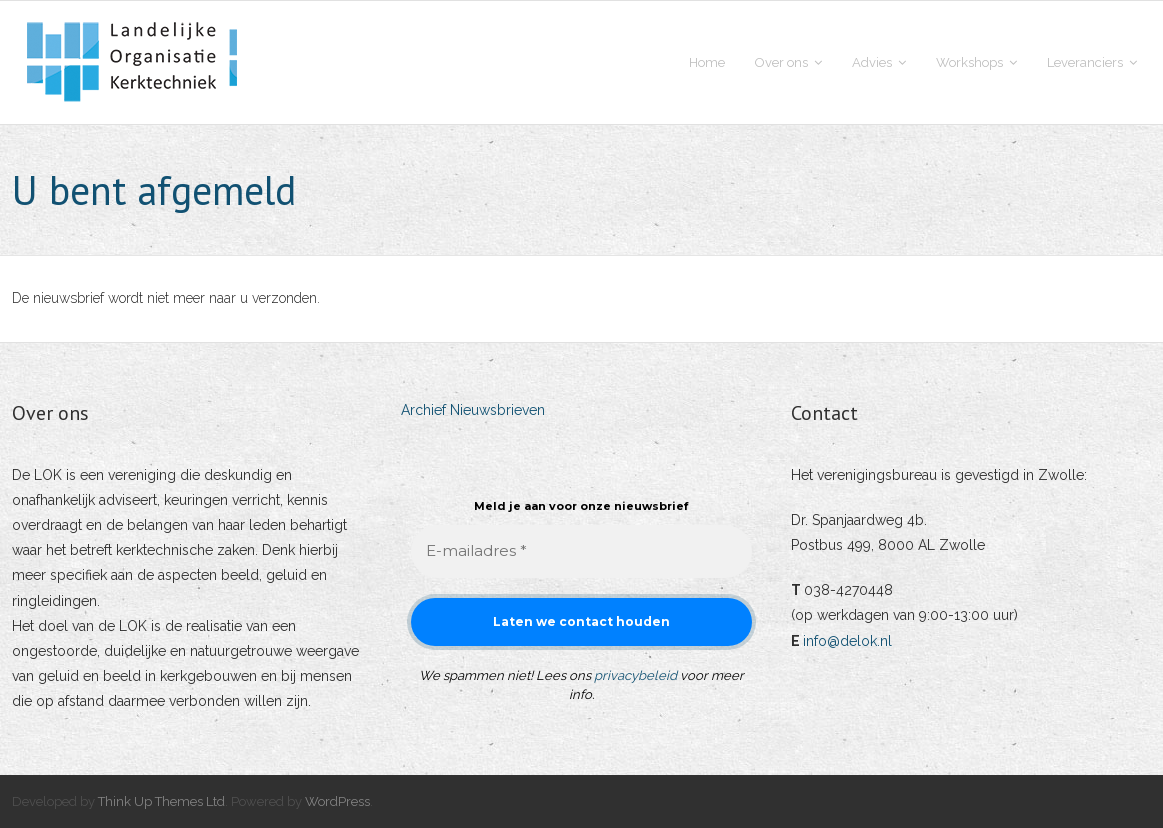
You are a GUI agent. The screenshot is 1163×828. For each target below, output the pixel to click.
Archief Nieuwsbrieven (473, 410)
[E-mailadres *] (581, 551)
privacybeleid (635, 675)
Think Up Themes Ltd (161, 801)
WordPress (337, 801)
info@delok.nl (847, 641)
